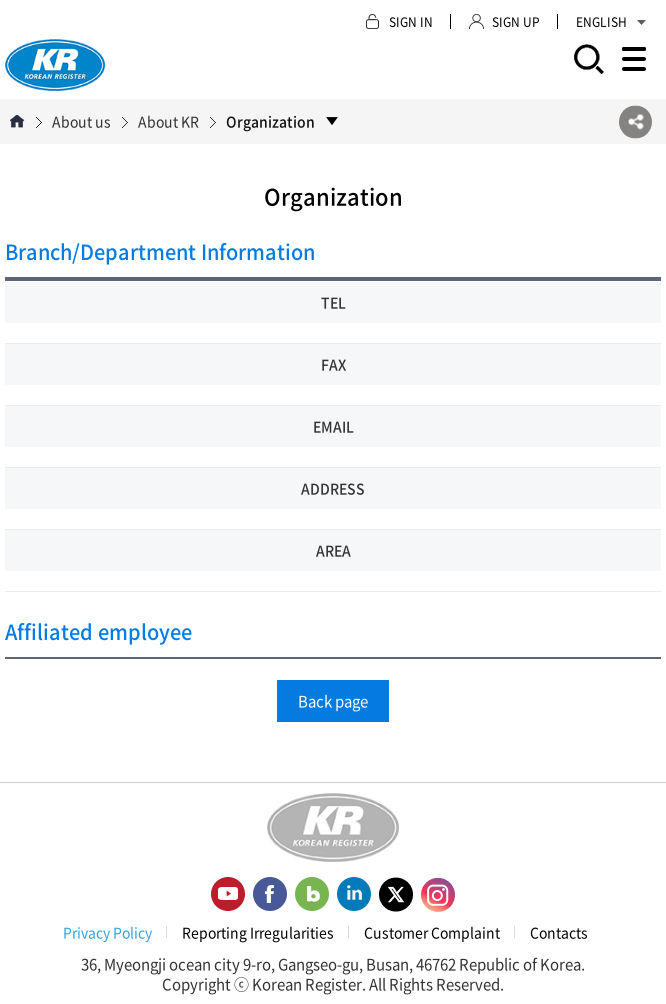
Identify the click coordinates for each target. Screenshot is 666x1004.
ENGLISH (611, 22)
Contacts (559, 932)
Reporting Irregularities (258, 932)
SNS (635, 121)
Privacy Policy (107, 932)
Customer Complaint (432, 932)
